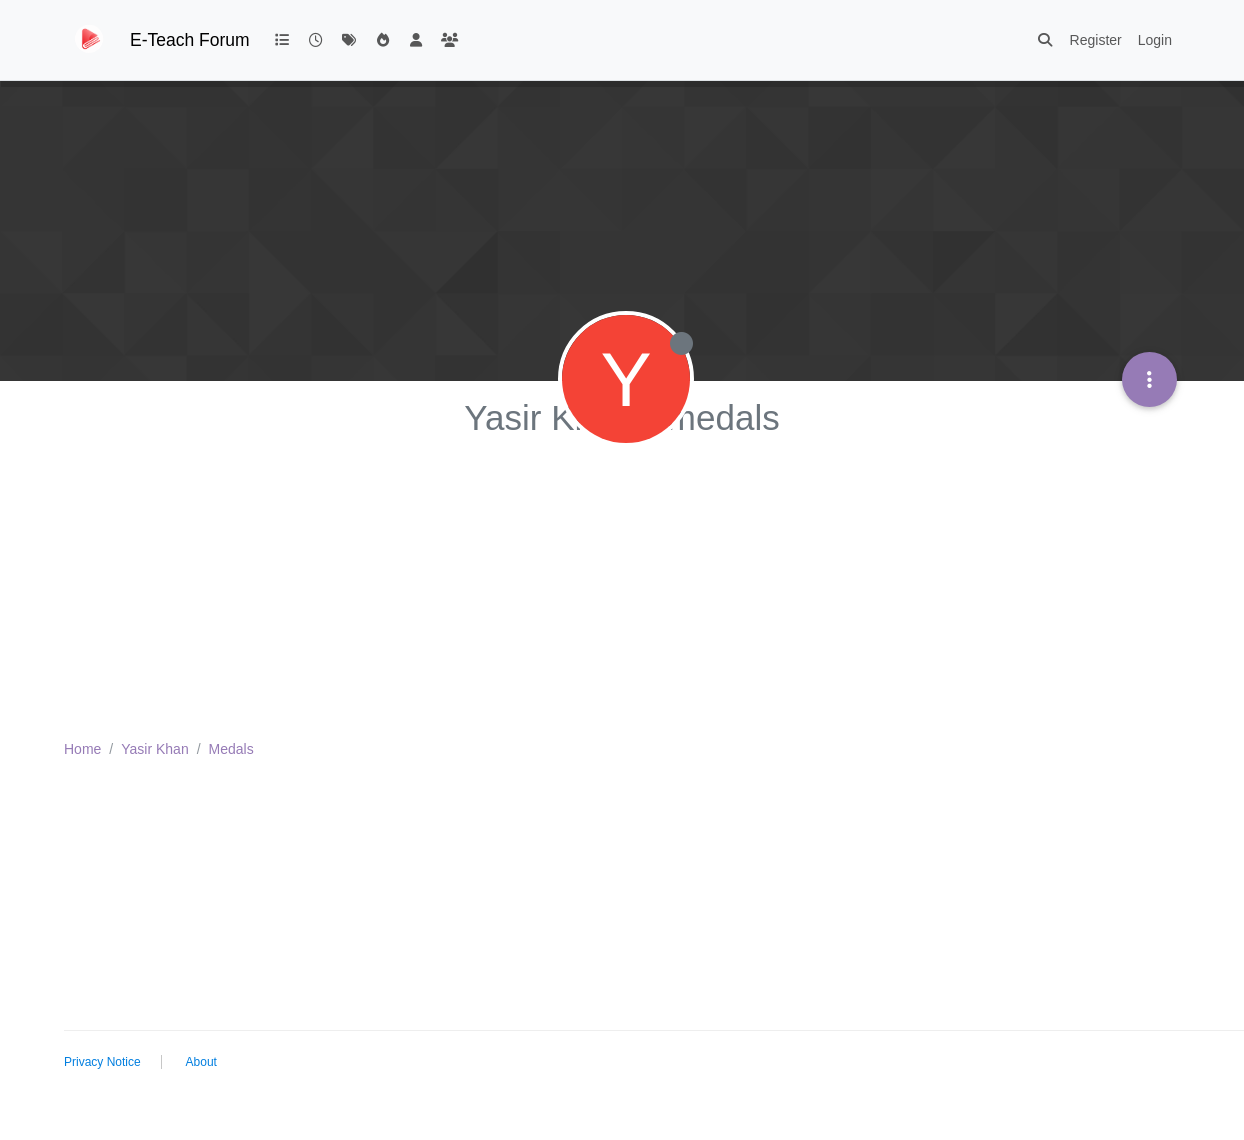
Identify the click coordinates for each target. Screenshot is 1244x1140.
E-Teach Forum (190, 40)
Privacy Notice (102, 1062)
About (201, 1062)
